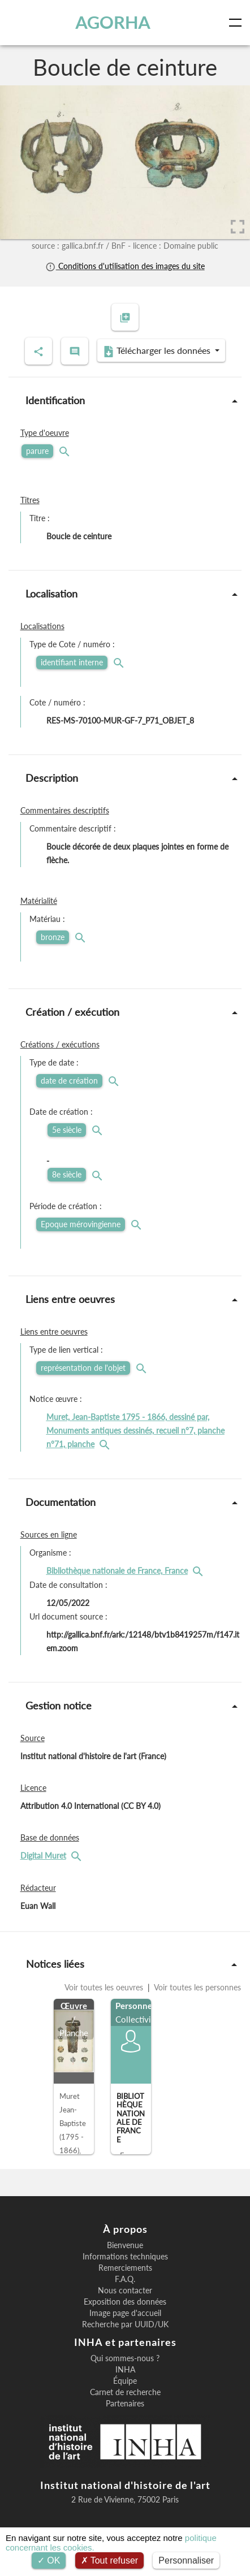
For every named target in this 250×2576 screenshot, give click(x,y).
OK (49, 2560)
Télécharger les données (158, 351)
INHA (125, 2369)
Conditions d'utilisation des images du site (124, 266)
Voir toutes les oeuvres (104, 1987)
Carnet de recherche (125, 2392)
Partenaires (125, 2403)
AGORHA (112, 22)
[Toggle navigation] (237, 22)
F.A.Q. (125, 2279)
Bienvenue (125, 2245)
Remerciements (125, 2268)
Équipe (125, 2381)
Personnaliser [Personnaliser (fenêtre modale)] (186, 2560)
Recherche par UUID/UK (125, 2324)
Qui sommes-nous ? (125, 2358)
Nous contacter (125, 2290)
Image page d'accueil (125, 2313)
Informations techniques (125, 2256)
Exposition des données (125, 2302)
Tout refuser (110, 2560)
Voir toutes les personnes (196, 1987)
